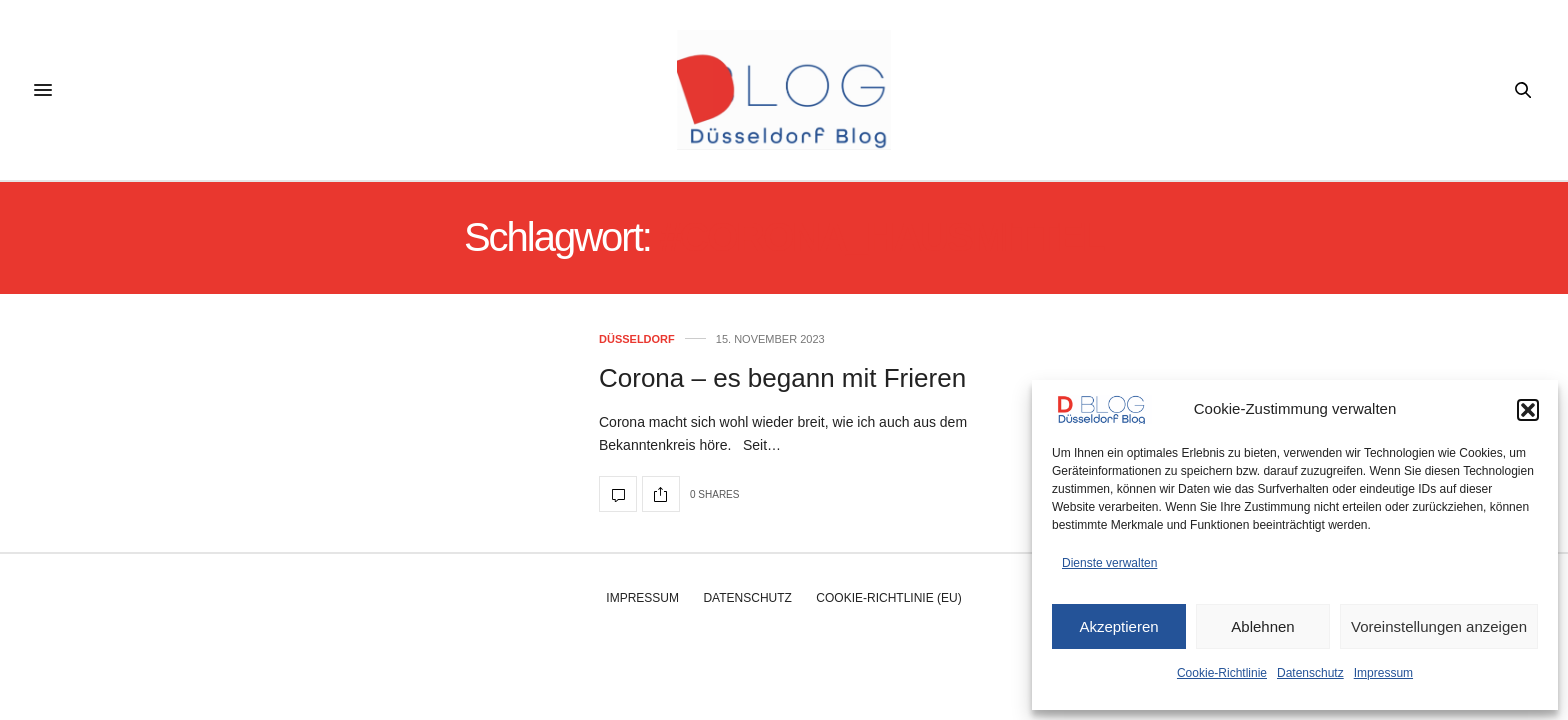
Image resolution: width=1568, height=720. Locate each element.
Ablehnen (1262, 626)
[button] (1528, 410)
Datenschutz (1310, 673)
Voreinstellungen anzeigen (1439, 626)
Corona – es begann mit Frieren (782, 378)
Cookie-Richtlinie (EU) (888, 598)
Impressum (1383, 673)
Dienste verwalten (1109, 563)
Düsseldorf (637, 339)
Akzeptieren (1118, 626)
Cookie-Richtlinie (1222, 673)
